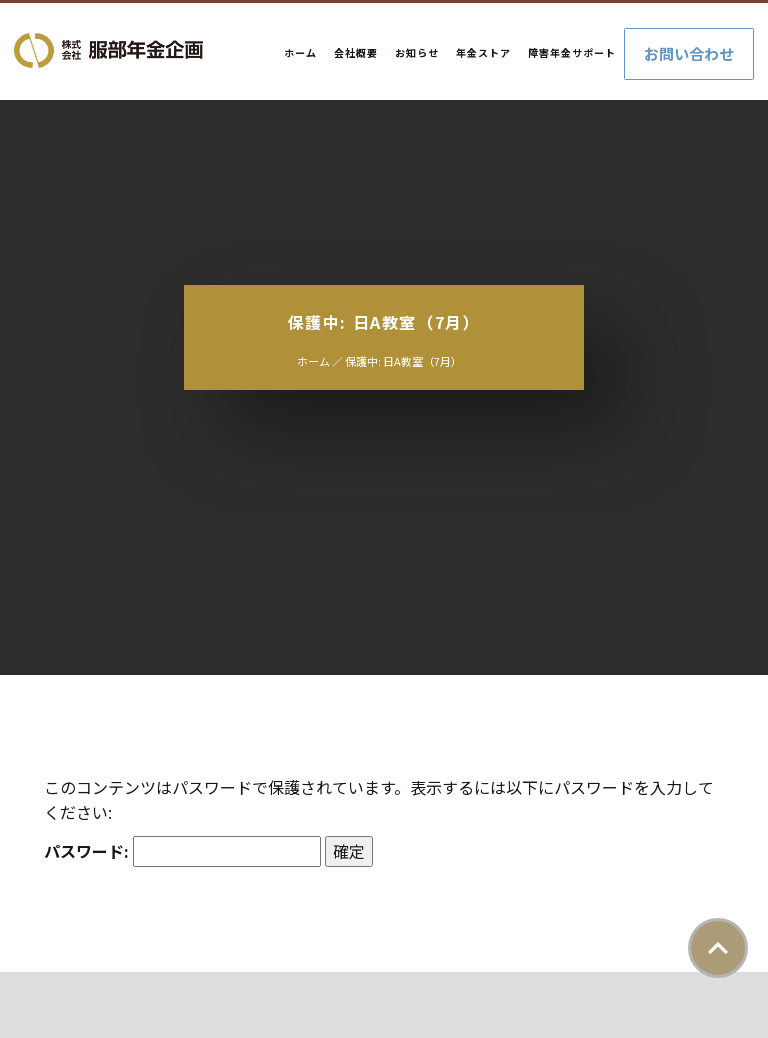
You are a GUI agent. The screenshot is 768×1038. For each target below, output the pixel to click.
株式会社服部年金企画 (108, 50)
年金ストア (483, 52)
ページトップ (718, 948)
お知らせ (417, 52)
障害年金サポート (572, 52)
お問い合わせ (689, 53)
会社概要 (356, 52)
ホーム (300, 52)
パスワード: (182, 852)
